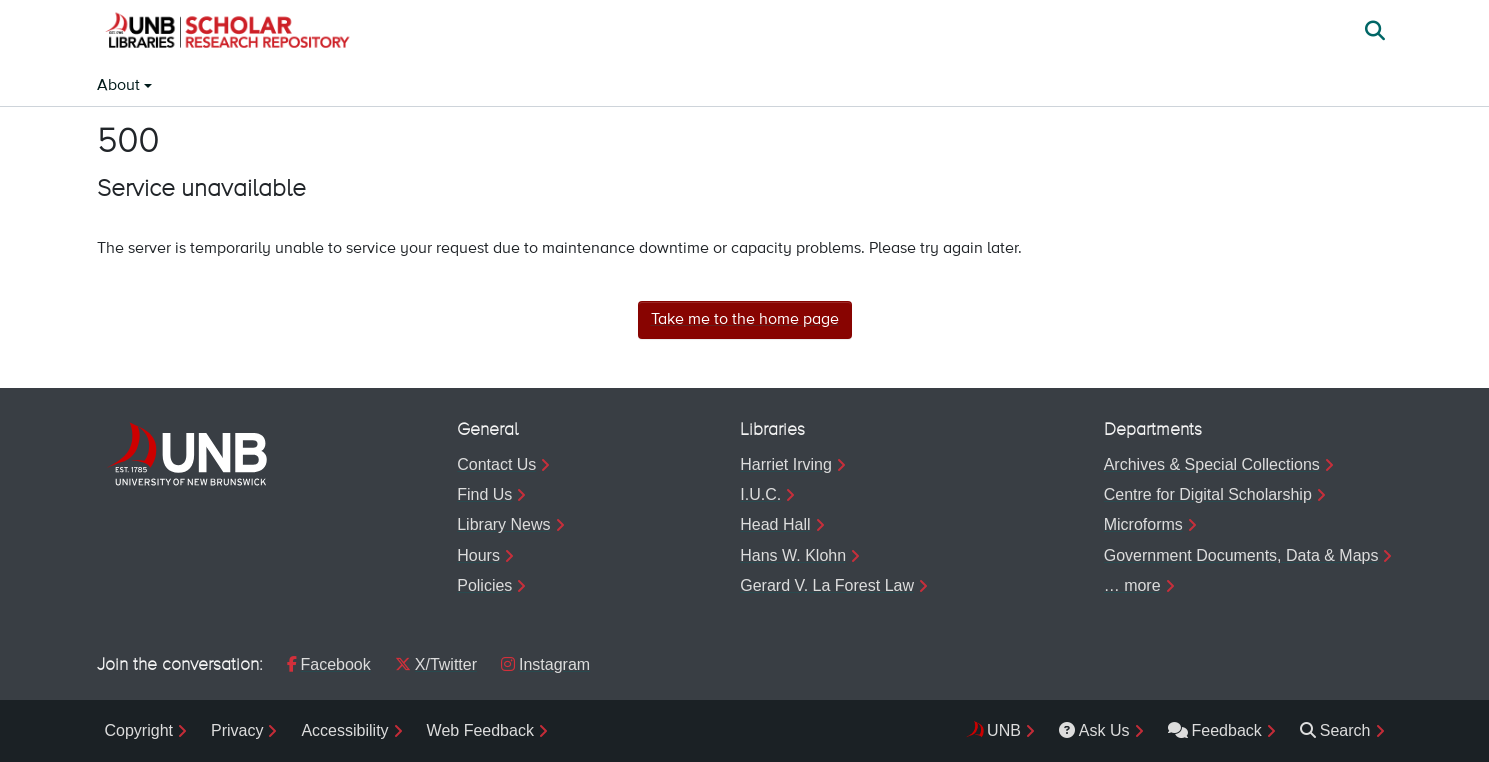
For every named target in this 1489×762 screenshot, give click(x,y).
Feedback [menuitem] (1215, 730)
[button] (227, 33)
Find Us (484, 494)
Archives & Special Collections (1212, 464)
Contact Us (496, 464)
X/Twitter (436, 664)
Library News (503, 524)
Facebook (329, 664)
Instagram (545, 664)
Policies (484, 585)
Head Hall (775, 524)
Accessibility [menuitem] (344, 730)
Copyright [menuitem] (139, 730)
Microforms (1143, 524)
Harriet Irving (786, 464)
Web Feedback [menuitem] (480, 730)
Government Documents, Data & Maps (1241, 555)
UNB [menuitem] (1004, 730)
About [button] (120, 86)
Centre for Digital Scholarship (1208, 494)
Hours (478, 555)
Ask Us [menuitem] (1094, 730)
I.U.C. (760, 494)
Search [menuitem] (1335, 730)
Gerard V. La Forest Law (827, 585)
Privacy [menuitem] (237, 730)
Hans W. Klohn (793, 555)
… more (1132, 585)
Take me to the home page (745, 320)
